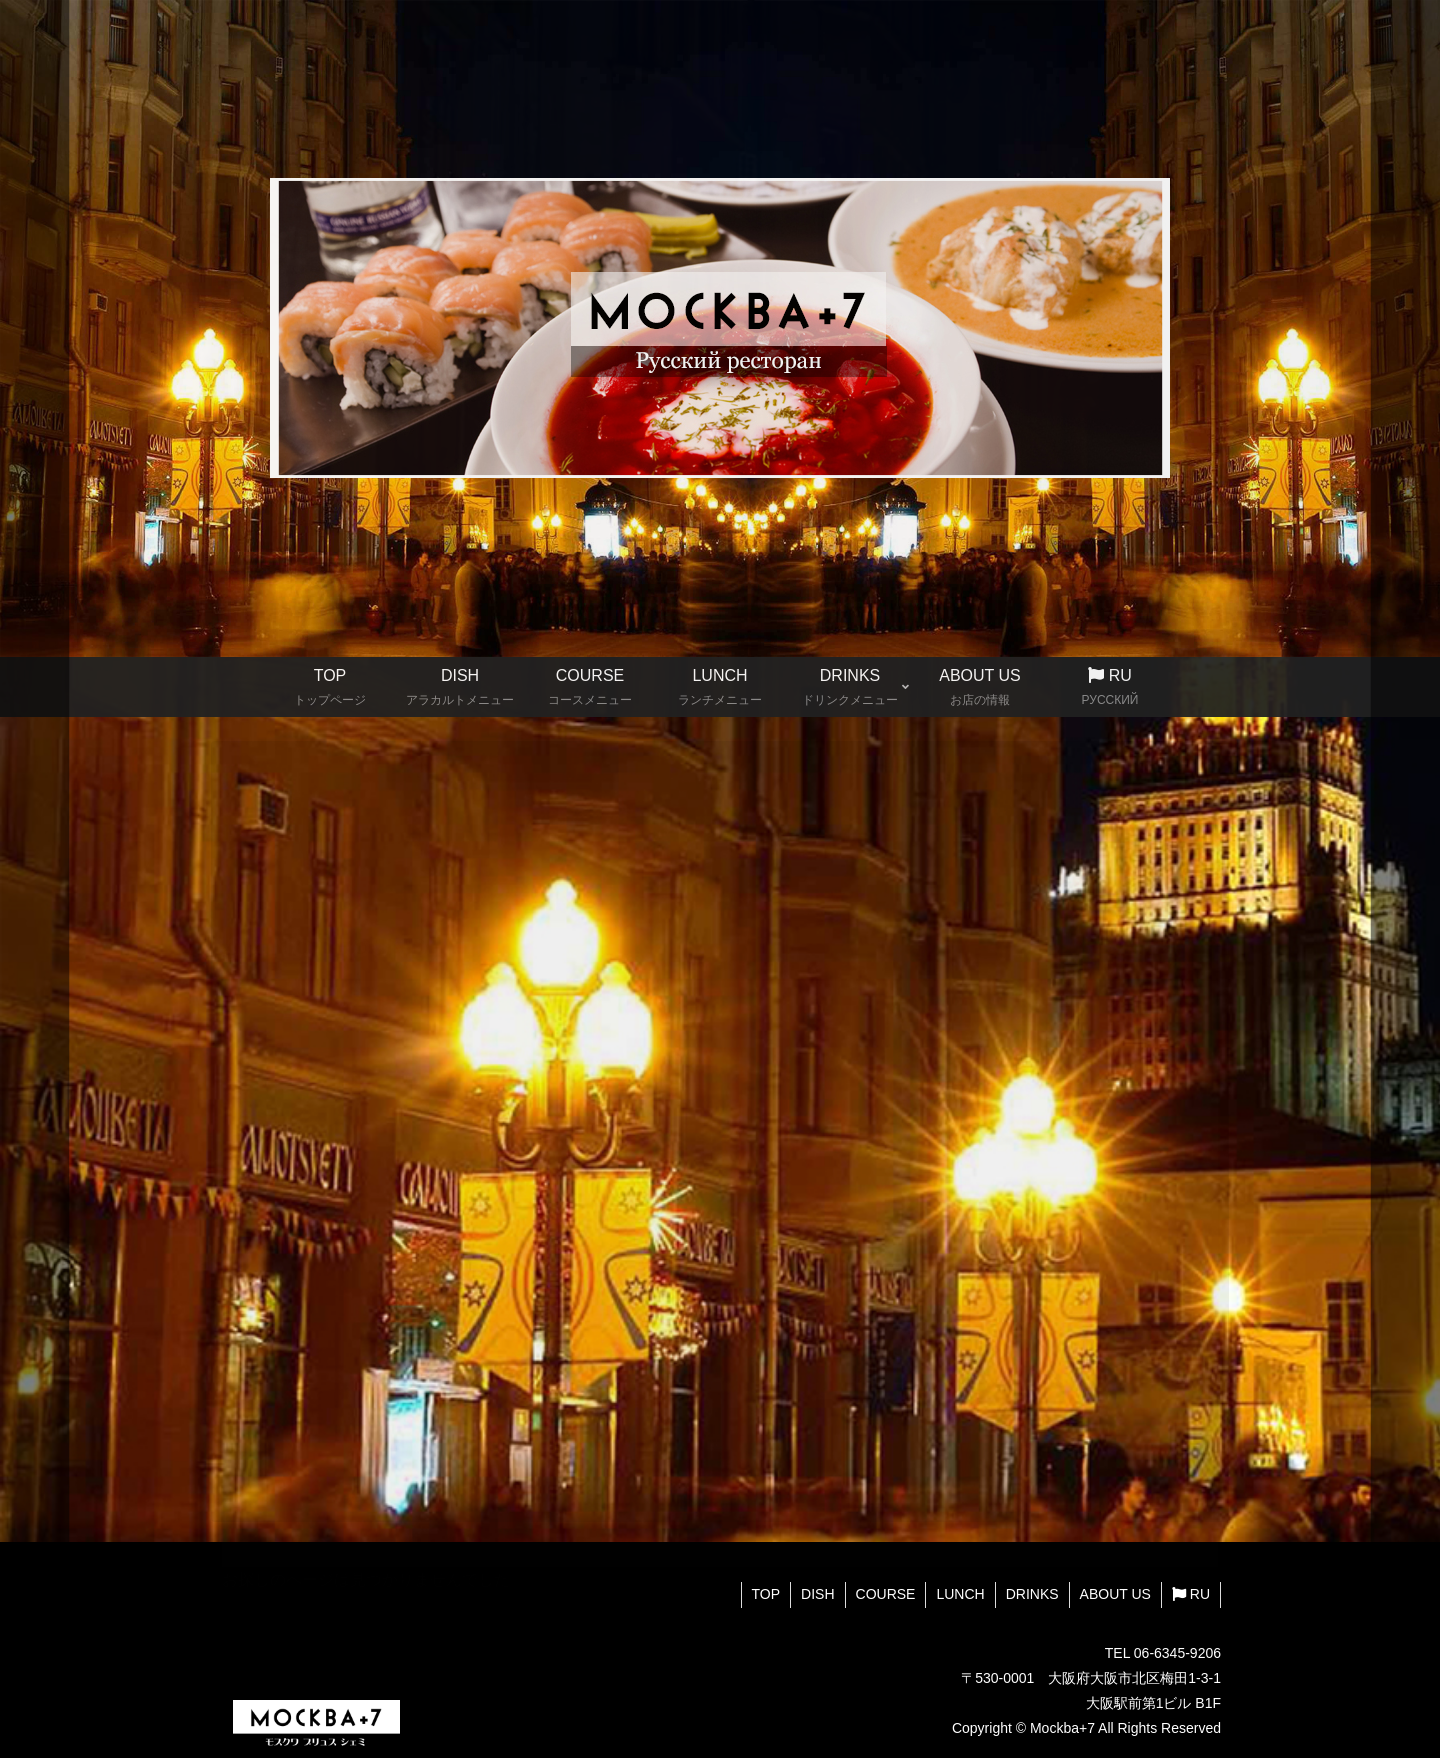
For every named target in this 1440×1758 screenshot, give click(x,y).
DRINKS (1032, 1594)
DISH (817, 1594)
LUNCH (960, 1594)
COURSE (886, 1594)
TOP (766, 1594)
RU (1191, 1594)
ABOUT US (1115, 1594)
